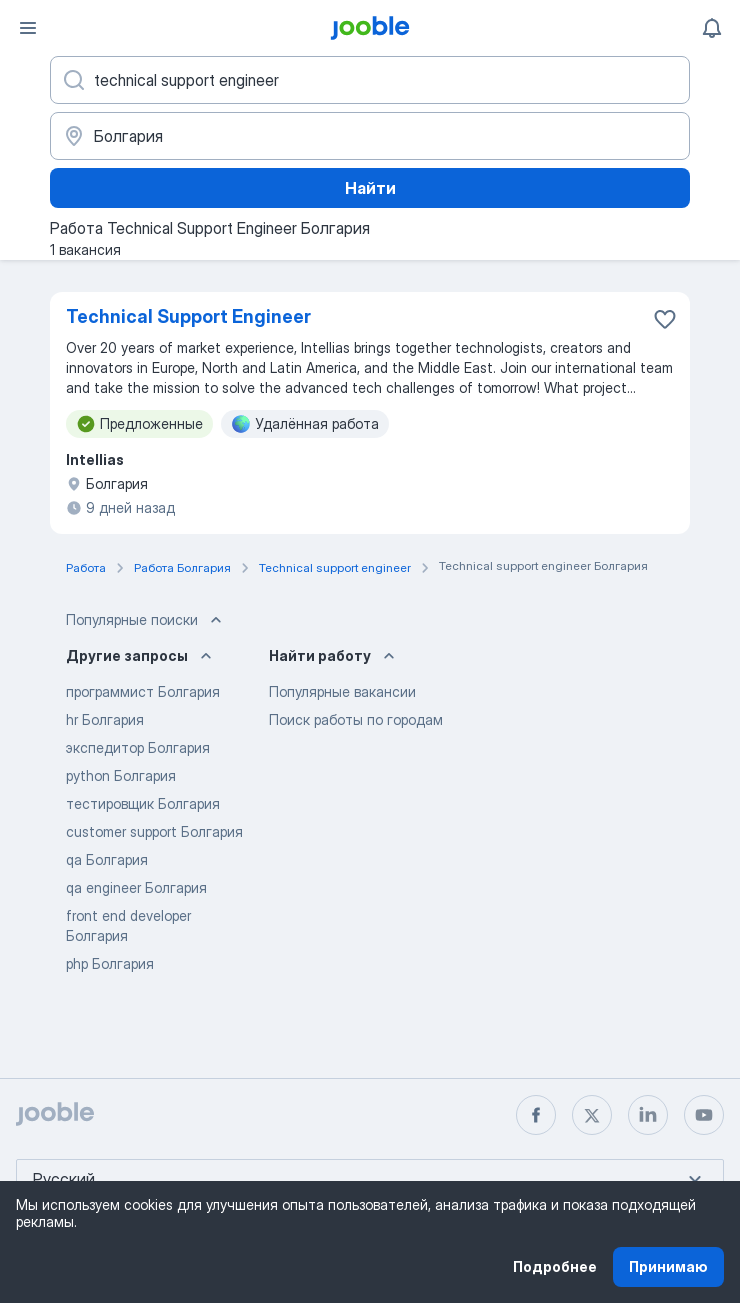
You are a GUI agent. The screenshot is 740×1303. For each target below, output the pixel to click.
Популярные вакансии (342, 691)
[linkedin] (648, 1115)
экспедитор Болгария (138, 747)
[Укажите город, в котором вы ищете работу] (370, 136)
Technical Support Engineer (188, 316)
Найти (370, 188)
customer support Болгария (154, 831)
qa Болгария (107, 859)
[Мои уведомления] (712, 28)
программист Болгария (143, 691)
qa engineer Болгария (136, 887)
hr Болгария (105, 719)
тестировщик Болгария (143, 803)
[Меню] (28, 28)
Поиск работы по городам (356, 719)
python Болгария (121, 775)
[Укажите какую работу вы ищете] (370, 80)
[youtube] (704, 1115)
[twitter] (592, 1115)
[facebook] (536, 1115)
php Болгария (110, 963)
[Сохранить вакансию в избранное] (665, 319)
